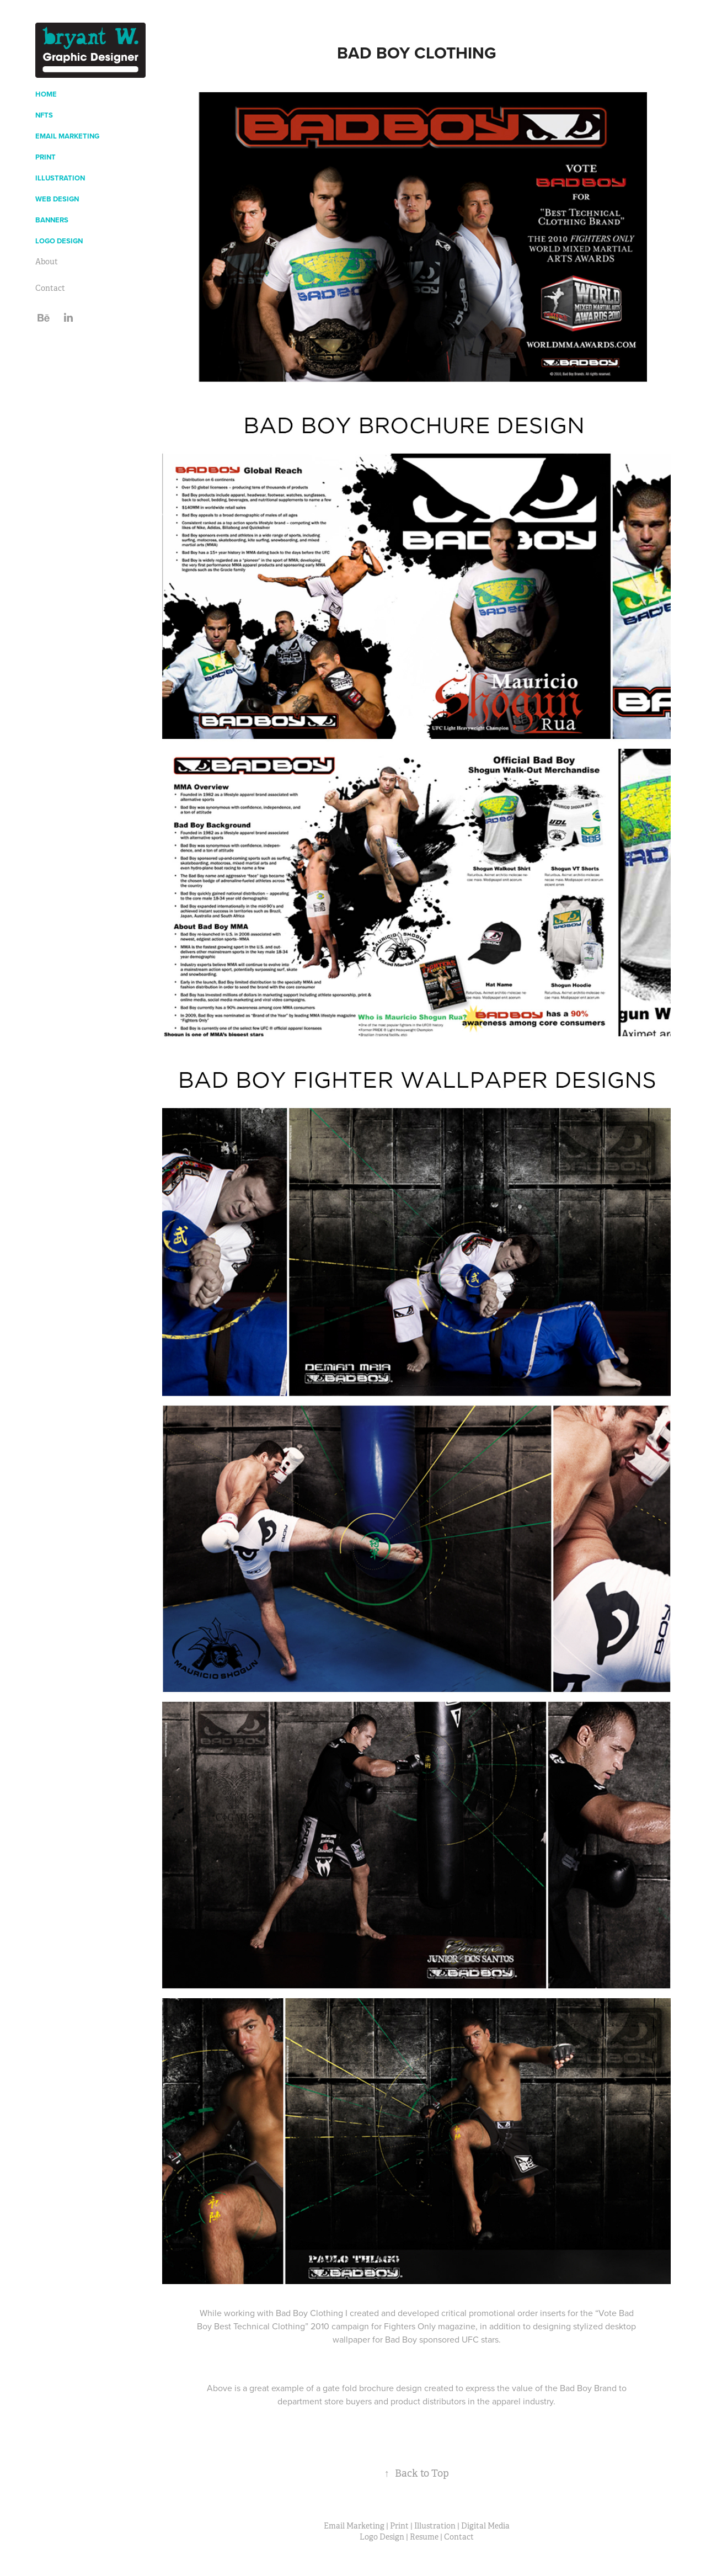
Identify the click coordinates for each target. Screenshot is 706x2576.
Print (45, 157)
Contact (50, 288)
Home (46, 94)
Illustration (60, 178)
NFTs (44, 115)
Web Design (57, 199)
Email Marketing (67, 136)
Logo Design (59, 241)
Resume (424, 2537)
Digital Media (485, 2526)
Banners (51, 220)
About (46, 262)
